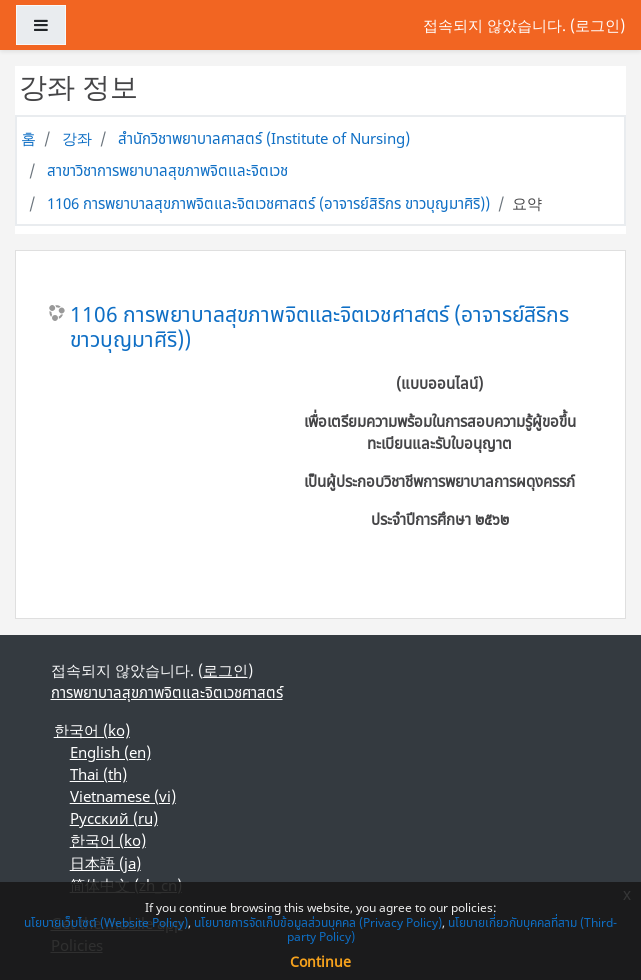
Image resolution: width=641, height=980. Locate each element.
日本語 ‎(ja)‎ (105, 863)
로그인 (597, 25)
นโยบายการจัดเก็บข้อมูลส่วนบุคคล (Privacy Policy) (318, 922)
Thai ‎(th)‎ (98, 774)
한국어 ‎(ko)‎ (92, 730)
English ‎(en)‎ (110, 752)
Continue (320, 961)
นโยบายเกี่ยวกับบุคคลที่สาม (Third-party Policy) (452, 929)
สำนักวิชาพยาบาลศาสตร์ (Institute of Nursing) (264, 138)
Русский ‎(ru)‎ (114, 818)
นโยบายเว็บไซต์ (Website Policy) (106, 922)
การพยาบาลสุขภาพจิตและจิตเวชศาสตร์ (167, 692)
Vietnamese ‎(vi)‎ (123, 796)
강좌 (77, 138)
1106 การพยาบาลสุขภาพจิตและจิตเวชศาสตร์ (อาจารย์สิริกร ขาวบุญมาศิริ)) (268, 203)
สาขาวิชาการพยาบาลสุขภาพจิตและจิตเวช (167, 170)
